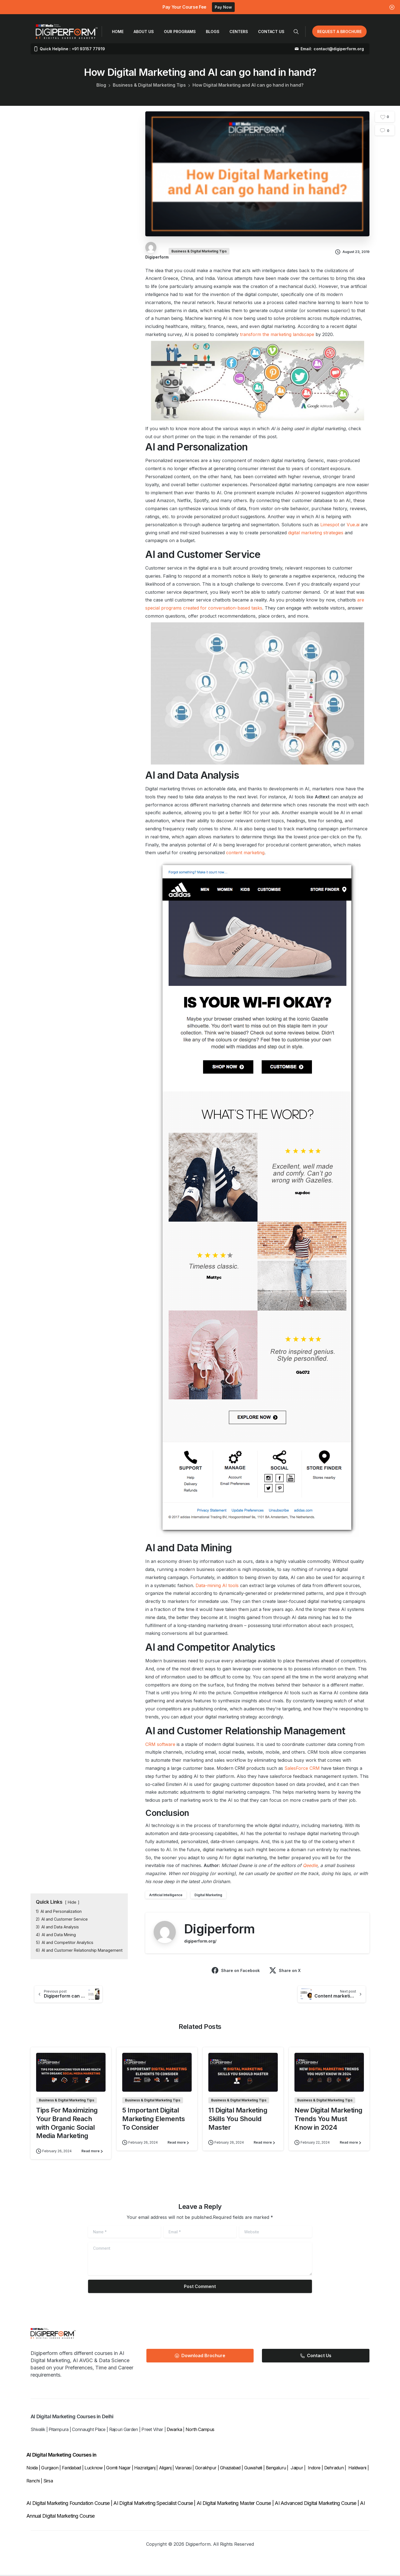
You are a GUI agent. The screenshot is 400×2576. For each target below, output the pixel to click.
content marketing (245, 852)
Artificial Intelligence (165, 1895)
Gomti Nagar (118, 2469)
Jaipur (297, 2469)
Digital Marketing (208, 1895)
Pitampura (59, 2430)
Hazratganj (144, 2469)
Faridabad (71, 2469)
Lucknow (93, 2469)
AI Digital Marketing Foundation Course (68, 2504)
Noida (32, 2469)
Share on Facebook (236, 1970)
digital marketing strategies (315, 532)
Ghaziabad (230, 2469)
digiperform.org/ (200, 1941)
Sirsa (48, 2482)
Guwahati (253, 2469)
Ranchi (33, 2482)
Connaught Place (88, 2430)
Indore (314, 2469)
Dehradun (334, 2469)
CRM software (160, 1744)
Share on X (285, 1970)
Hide (72, 1902)
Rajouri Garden (123, 2430)
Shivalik (38, 2430)
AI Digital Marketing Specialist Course (153, 2504)
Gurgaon (49, 2469)
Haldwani (358, 2469)
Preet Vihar (152, 2430)
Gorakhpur (206, 2469)
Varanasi (183, 2469)
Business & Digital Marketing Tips (149, 85)
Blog (101, 85)
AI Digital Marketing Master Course (234, 2504)
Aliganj (165, 2469)
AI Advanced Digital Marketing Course (315, 2504)
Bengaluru (276, 2469)
